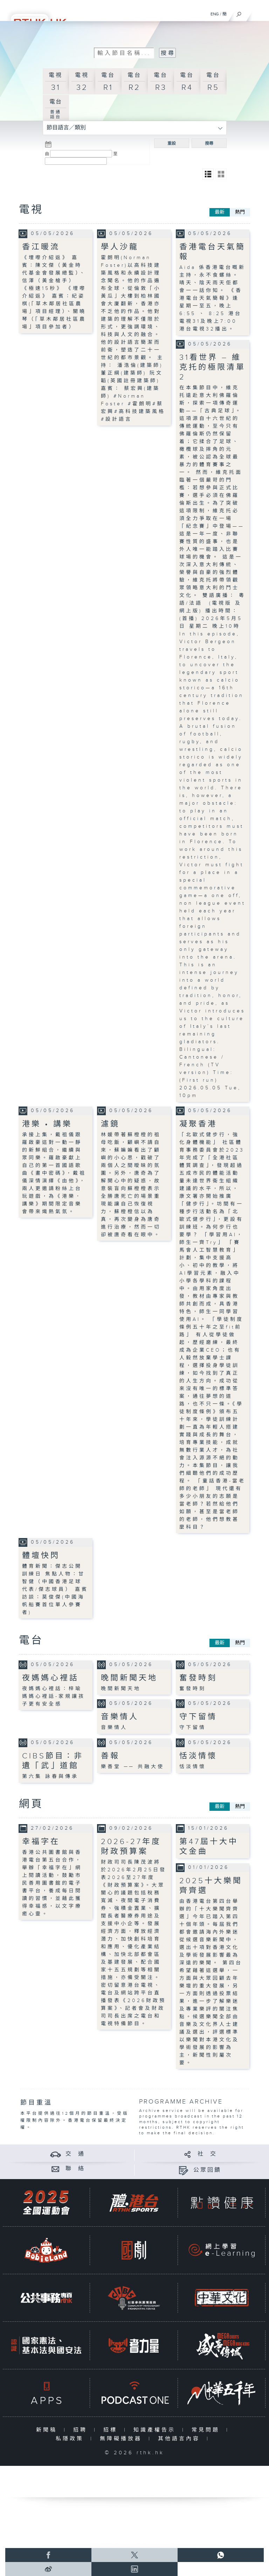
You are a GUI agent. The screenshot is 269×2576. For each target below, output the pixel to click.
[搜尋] (239, 12)
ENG (215, 14)
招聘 (81, 2430)
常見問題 (207, 2430)
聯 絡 (75, 2168)
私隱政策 (71, 2439)
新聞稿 (48, 2430)
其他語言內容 (180, 2439)
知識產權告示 (156, 2430)
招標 (111, 2430)
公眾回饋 (207, 2170)
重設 (171, 143)
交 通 (75, 2154)
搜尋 (209, 143)
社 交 (207, 2154)
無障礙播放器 (122, 2439)
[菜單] (259, 12)
